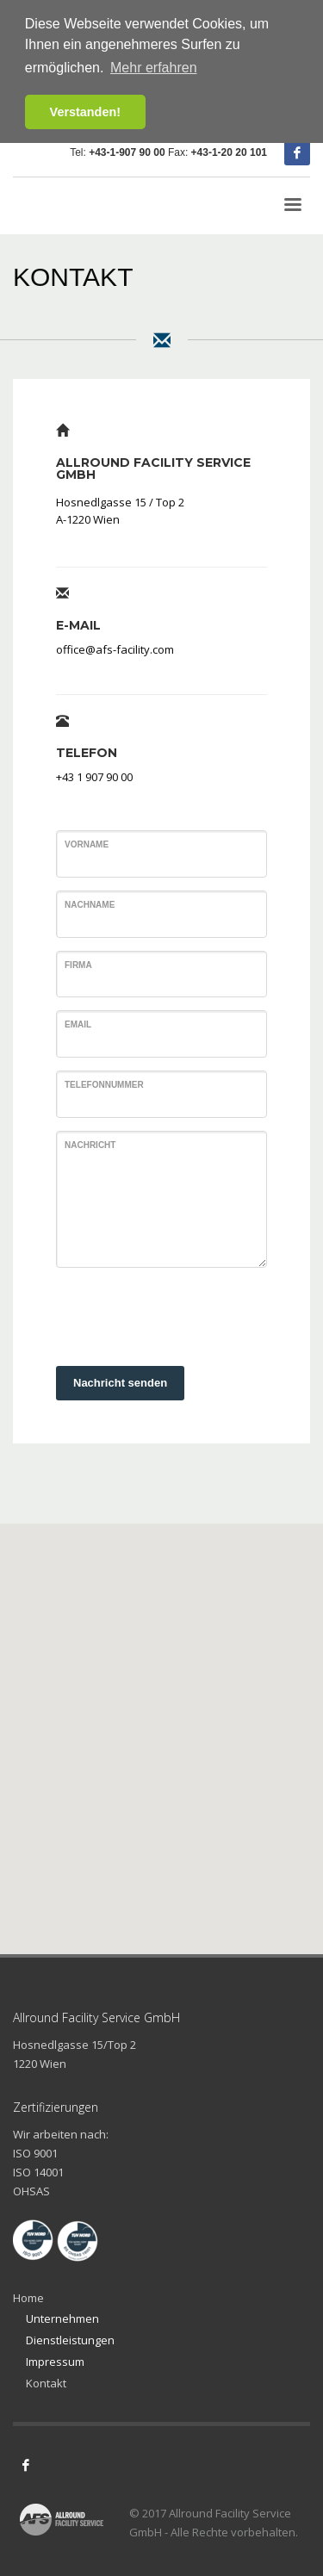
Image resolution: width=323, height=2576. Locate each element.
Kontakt (46, 2383)
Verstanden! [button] (85, 112)
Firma (78, 965)
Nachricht (90, 1145)
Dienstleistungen (70, 2340)
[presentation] (187, 1314)
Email (78, 1024)
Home (28, 2298)
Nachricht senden (120, 1382)
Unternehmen (62, 2318)
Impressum (55, 2361)
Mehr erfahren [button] (153, 67)
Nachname (90, 904)
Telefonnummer (104, 1084)
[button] (162, 1723)
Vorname (87, 844)
